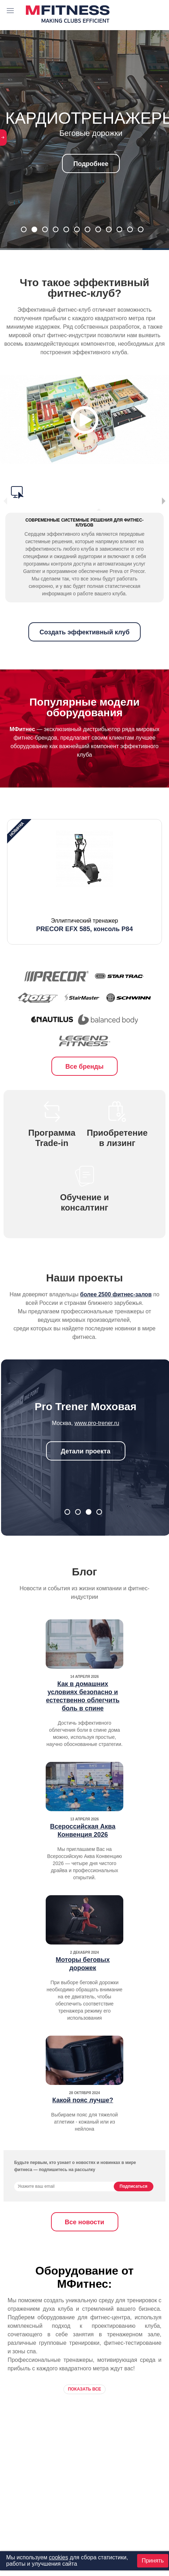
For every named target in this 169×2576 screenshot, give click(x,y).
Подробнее (90, 163)
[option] (84, 873)
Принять (153, 2561)
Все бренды (85, 1058)
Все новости (84, 2214)
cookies (58, 2557)
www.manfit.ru (96, 1415)
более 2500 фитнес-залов (116, 1286)
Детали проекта (86, 1443)
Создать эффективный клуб (84, 624)
